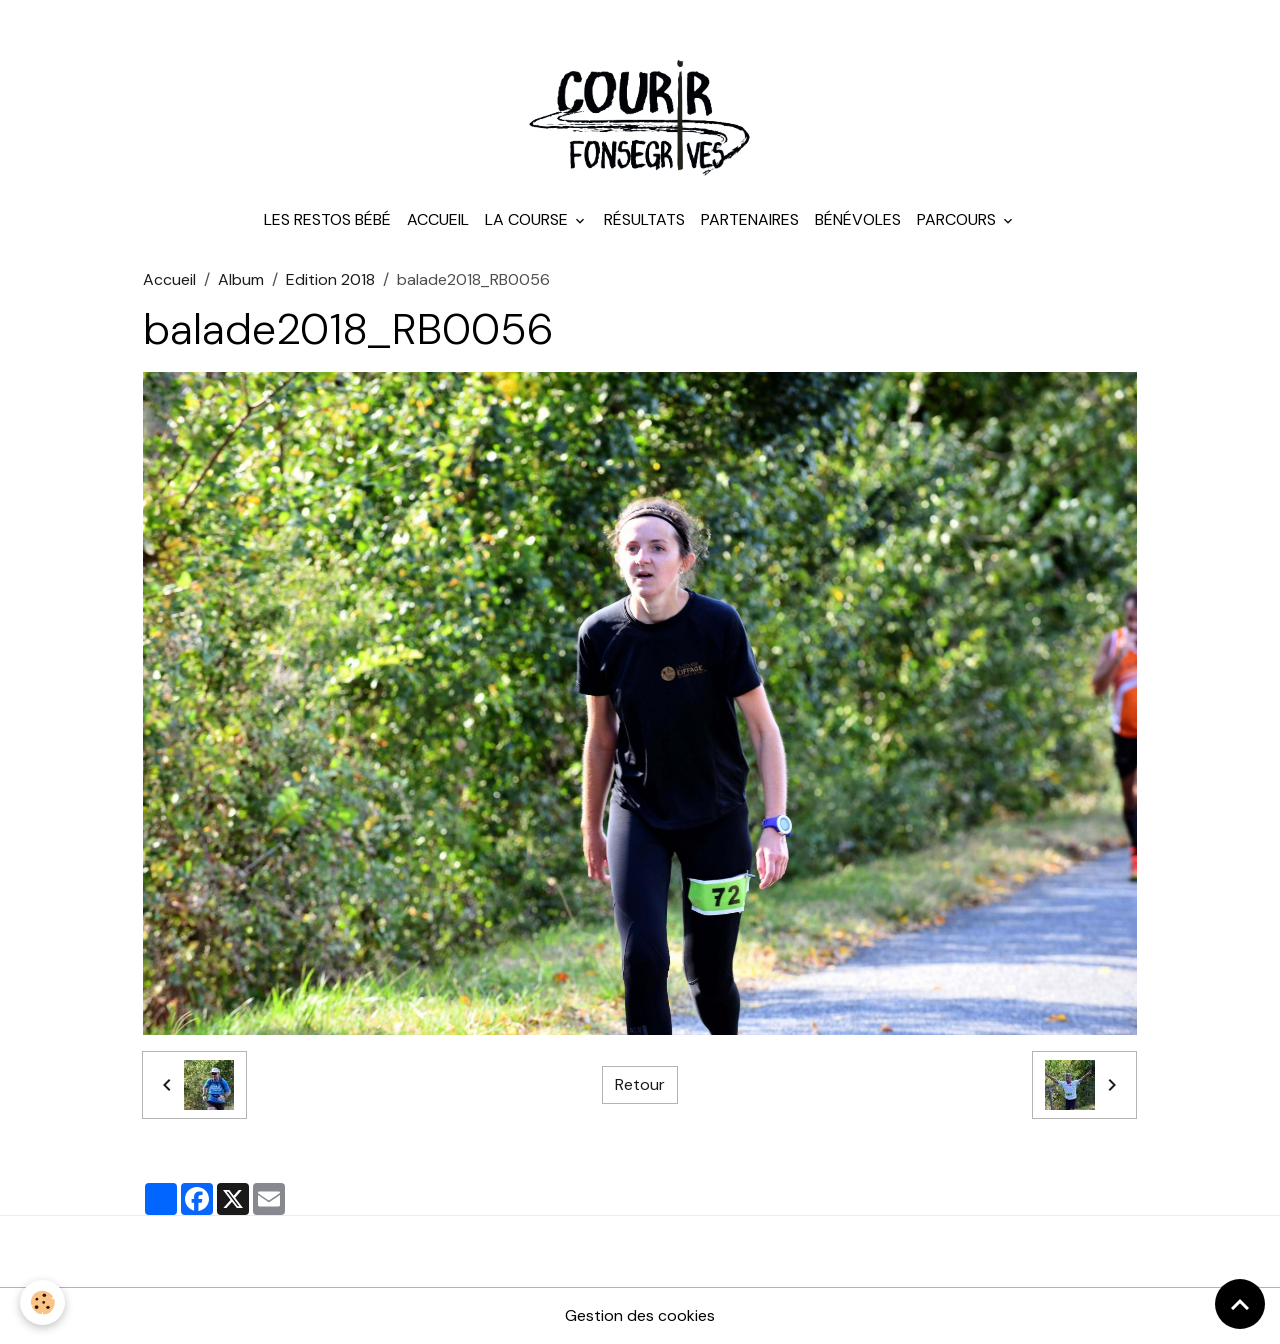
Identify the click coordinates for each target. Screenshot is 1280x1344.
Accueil (438, 219)
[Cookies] (42, 1302)
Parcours (958, 219)
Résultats (644, 219)
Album (241, 279)
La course (528, 219)
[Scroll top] (1240, 1304)
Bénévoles (858, 219)
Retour (640, 1084)
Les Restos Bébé (327, 219)
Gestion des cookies (640, 1315)
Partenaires (750, 219)
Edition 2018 (330, 279)
